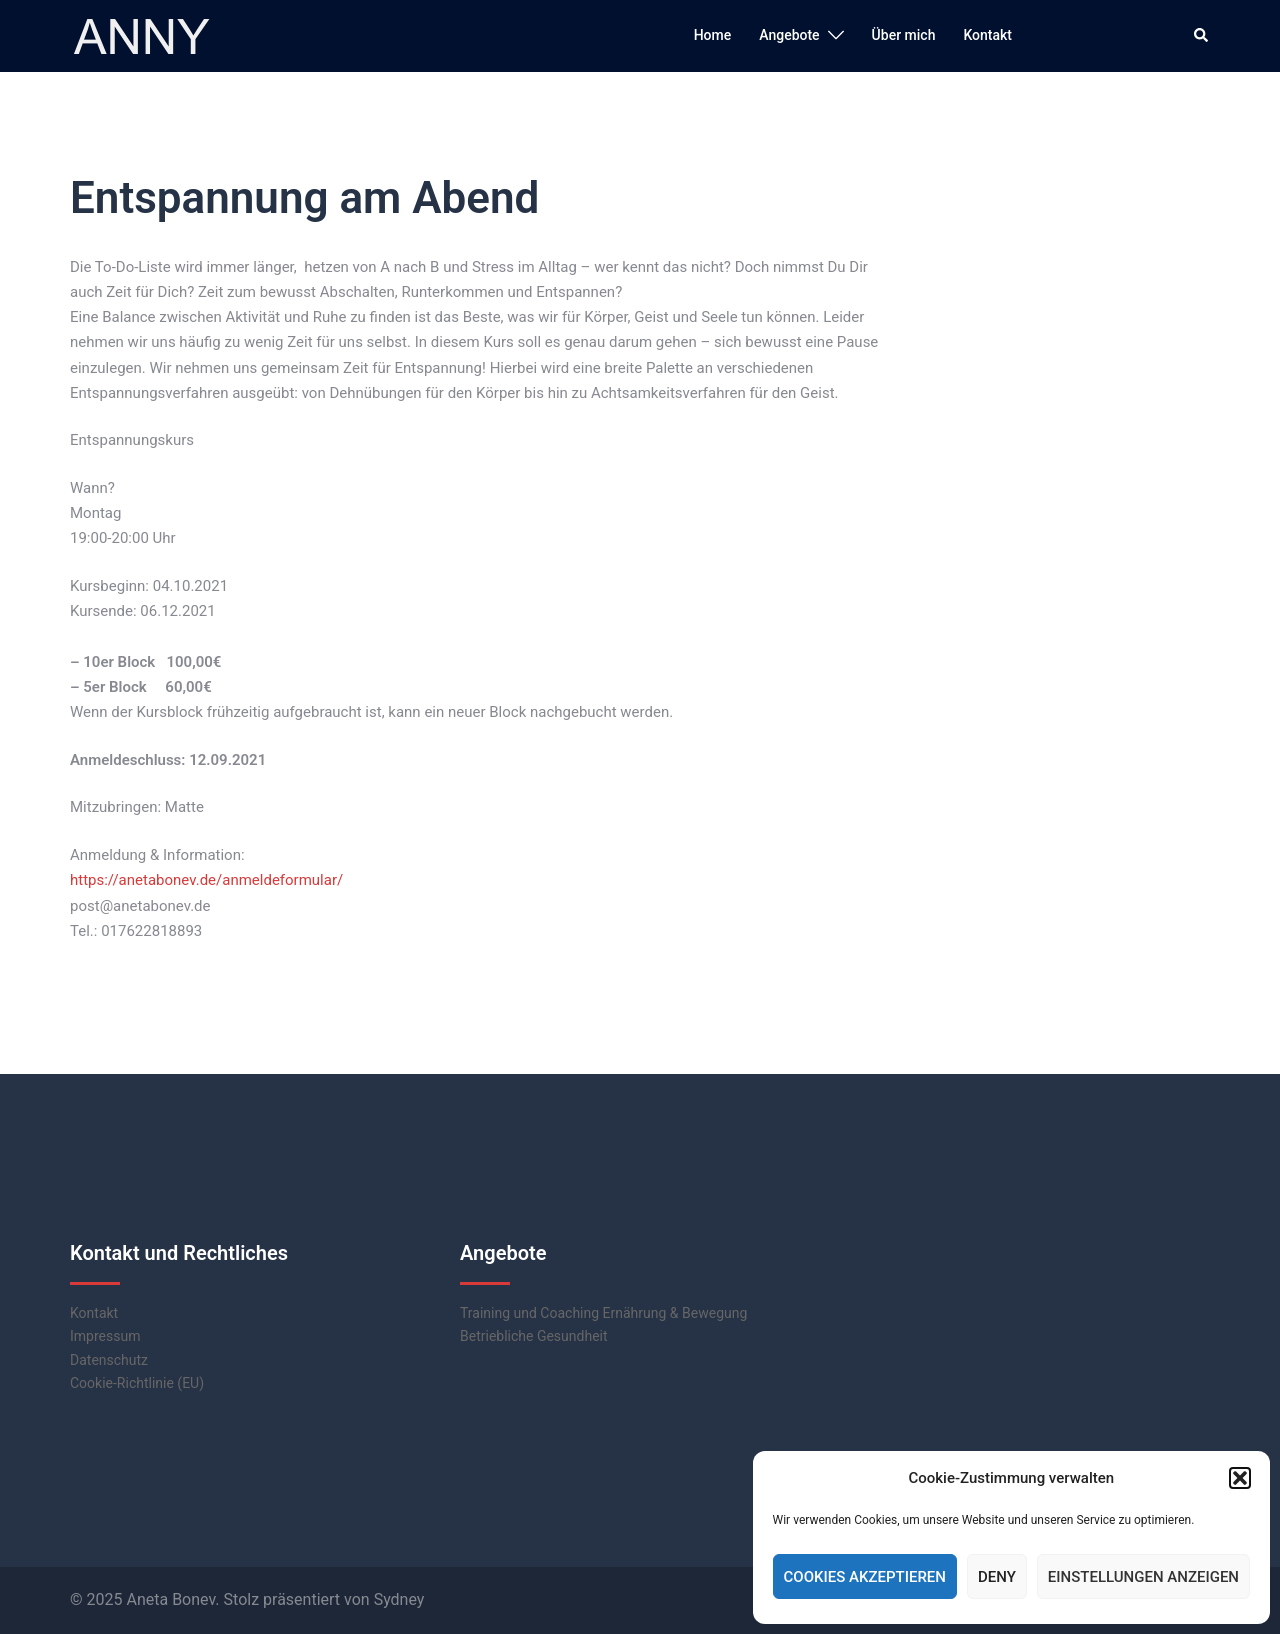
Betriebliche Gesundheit (534, 1336)
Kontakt (987, 35)
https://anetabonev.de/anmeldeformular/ (206, 880)
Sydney (399, 1599)
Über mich (904, 35)
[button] (1240, 1478)
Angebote (789, 35)
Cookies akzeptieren (865, 1577)
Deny (997, 1577)
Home (713, 35)
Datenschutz (109, 1360)
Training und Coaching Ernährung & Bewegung (603, 1313)
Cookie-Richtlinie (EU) (137, 1383)
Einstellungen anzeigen (1143, 1577)
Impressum (105, 1336)
